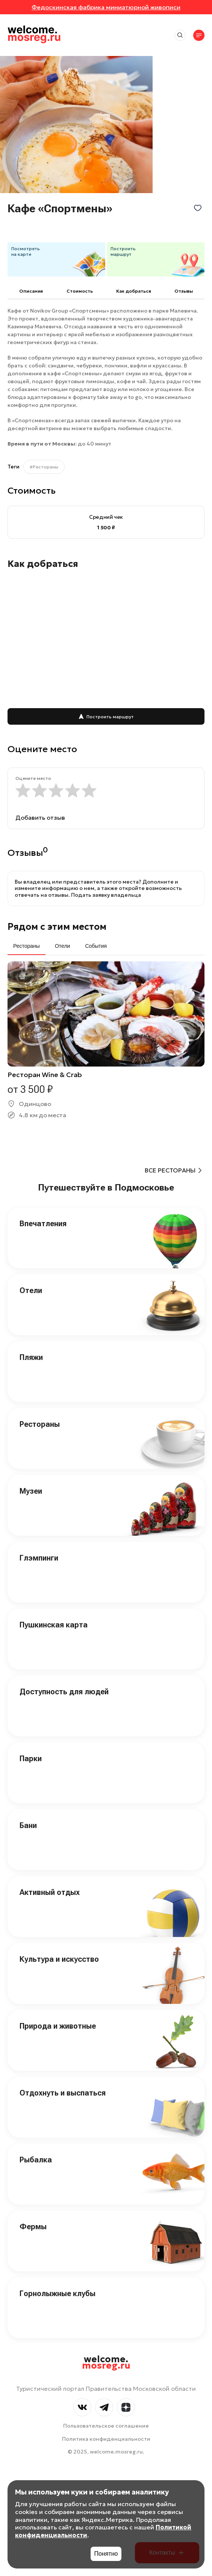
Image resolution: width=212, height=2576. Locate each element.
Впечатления (43, 1223)
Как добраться (133, 291)
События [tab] (96, 946)
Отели (31, 1290)
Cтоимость (80, 291)
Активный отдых (50, 1892)
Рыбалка (36, 2159)
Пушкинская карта (54, 1624)
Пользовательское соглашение (106, 2425)
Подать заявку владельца (106, 894)
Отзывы (183, 291)
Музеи (31, 1491)
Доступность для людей (64, 1691)
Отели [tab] (62, 946)
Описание (31, 291)
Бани (28, 1825)
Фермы (33, 2226)
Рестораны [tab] (26, 946)
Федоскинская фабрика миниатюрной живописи (106, 7)
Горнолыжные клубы (57, 2293)
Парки (31, 1758)
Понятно (106, 2553)
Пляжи (31, 1357)
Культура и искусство (59, 1959)
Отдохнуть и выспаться (63, 2092)
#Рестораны (44, 467)
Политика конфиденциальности (106, 2438)
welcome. (106, 2362)
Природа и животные (58, 2026)
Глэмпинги (39, 1557)
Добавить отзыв (40, 817)
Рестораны (40, 1424)
